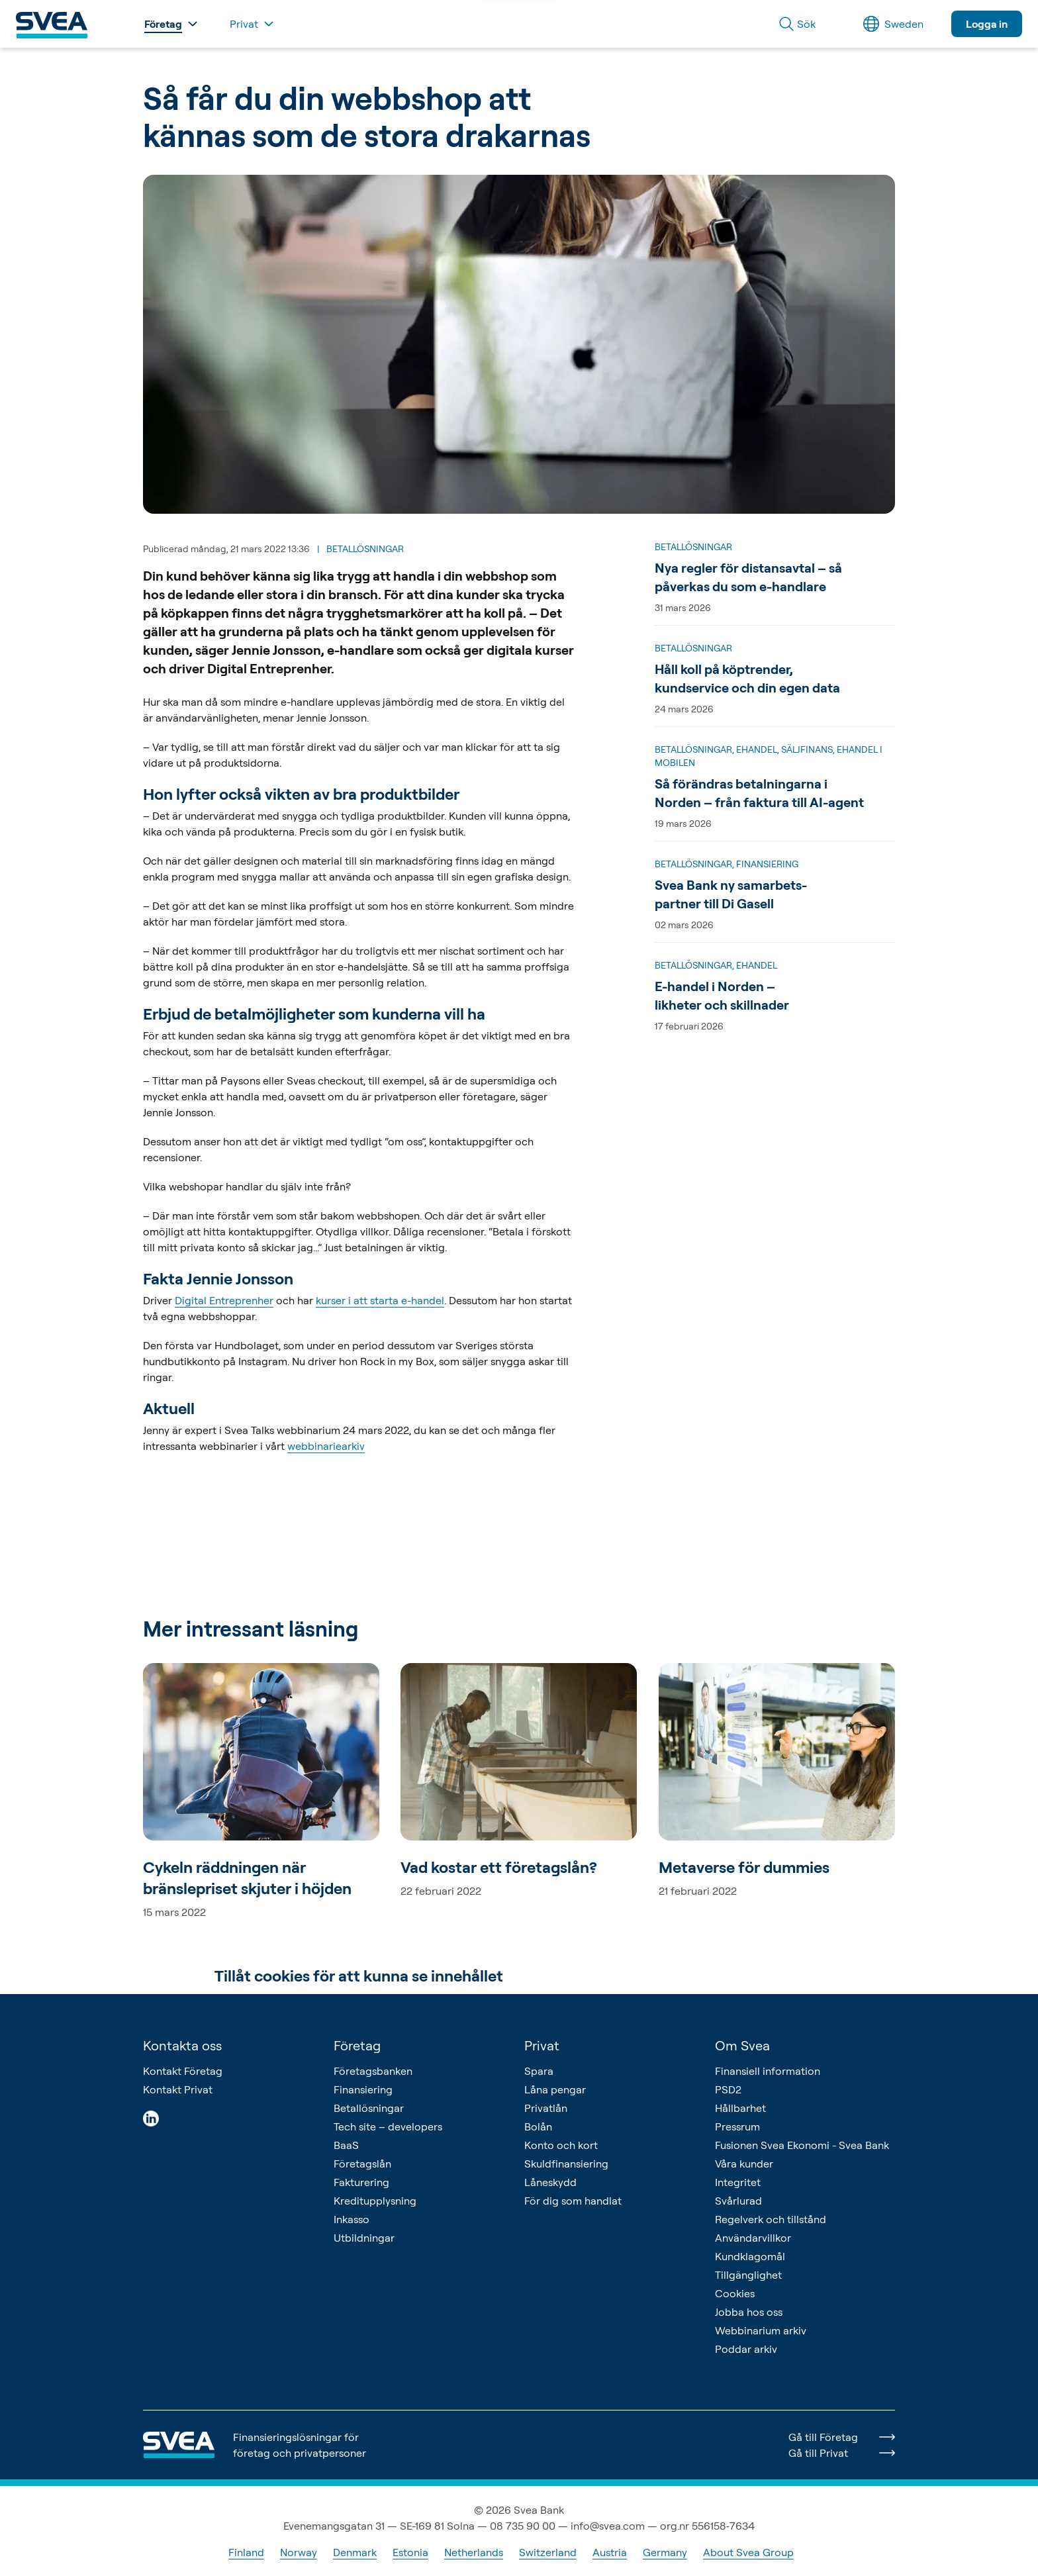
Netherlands (473, 2552)
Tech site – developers (388, 2126)
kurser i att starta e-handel (380, 1300)
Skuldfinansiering (566, 2163)
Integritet (738, 2182)
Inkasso (351, 2219)
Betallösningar (369, 2108)
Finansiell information (767, 2070)
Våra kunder (744, 2163)
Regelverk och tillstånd (770, 2219)
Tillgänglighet (748, 2274)
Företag (357, 2045)
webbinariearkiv (326, 1446)
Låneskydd (550, 2182)
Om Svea (742, 2045)
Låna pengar (555, 2089)
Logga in (987, 23)
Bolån (538, 2126)
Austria (609, 2552)
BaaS (346, 2145)
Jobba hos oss (748, 2311)
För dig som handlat (573, 2200)
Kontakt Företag (182, 2070)
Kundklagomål (750, 2256)
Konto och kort (561, 2145)
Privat (541, 2045)
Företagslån (362, 2163)
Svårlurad (738, 2200)
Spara (538, 2070)
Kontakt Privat (177, 2089)
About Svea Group (748, 2552)
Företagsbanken (373, 2070)
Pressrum (737, 2126)
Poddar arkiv (746, 2349)
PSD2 (728, 2089)
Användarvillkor (753, 2237)
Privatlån (545, 2108)
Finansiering (363, 2089)
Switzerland (548, 2552)
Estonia (410, 2552)
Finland (246, 2552)
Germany (665, 2552)
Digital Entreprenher (224, 1300)
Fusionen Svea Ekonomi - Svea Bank (802, 2145)
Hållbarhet (740, 2108)
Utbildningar (364, 2237)
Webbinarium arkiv (760, 2330)
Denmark (355, 2552)
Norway (298, 2552)
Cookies (735, 2293)
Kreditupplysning (375, 2200)
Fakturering (361, 2182)
